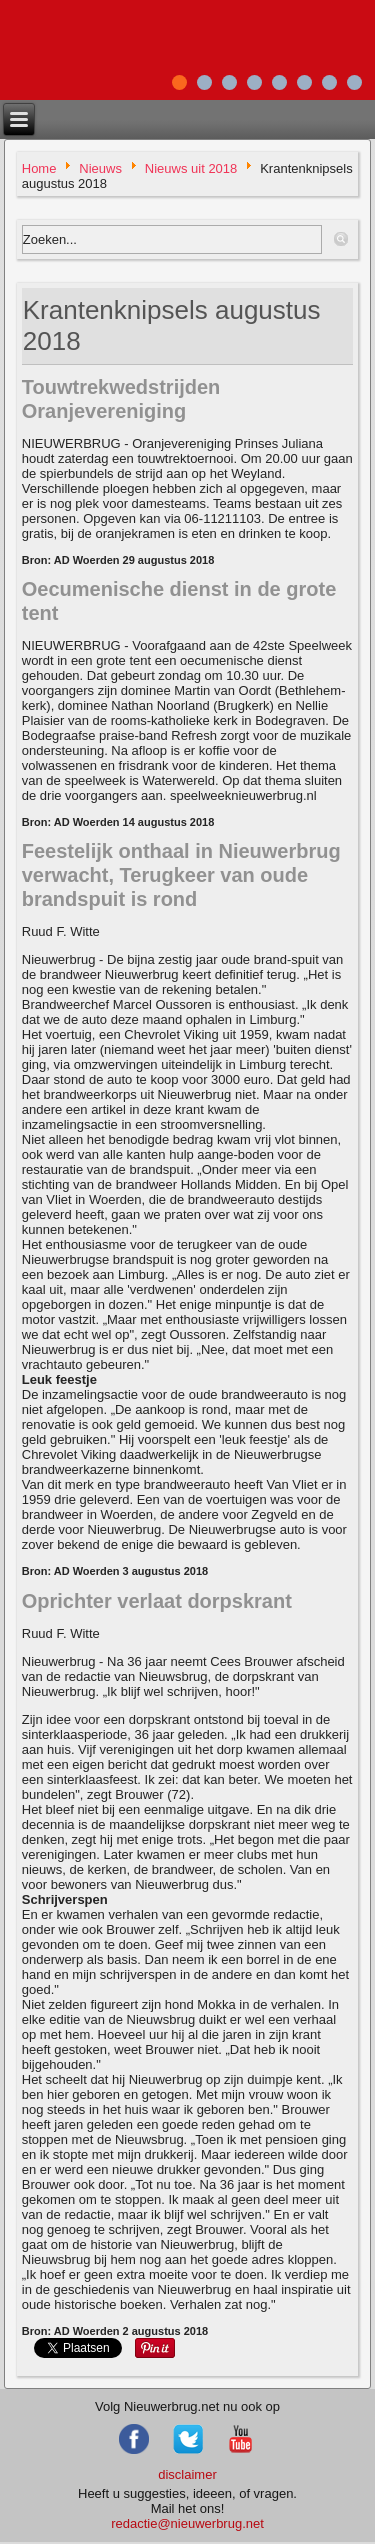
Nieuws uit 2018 (191, 168)
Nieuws (100, 168)
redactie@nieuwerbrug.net (187, 2523)
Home (39, 168)
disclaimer (187, 2474)
